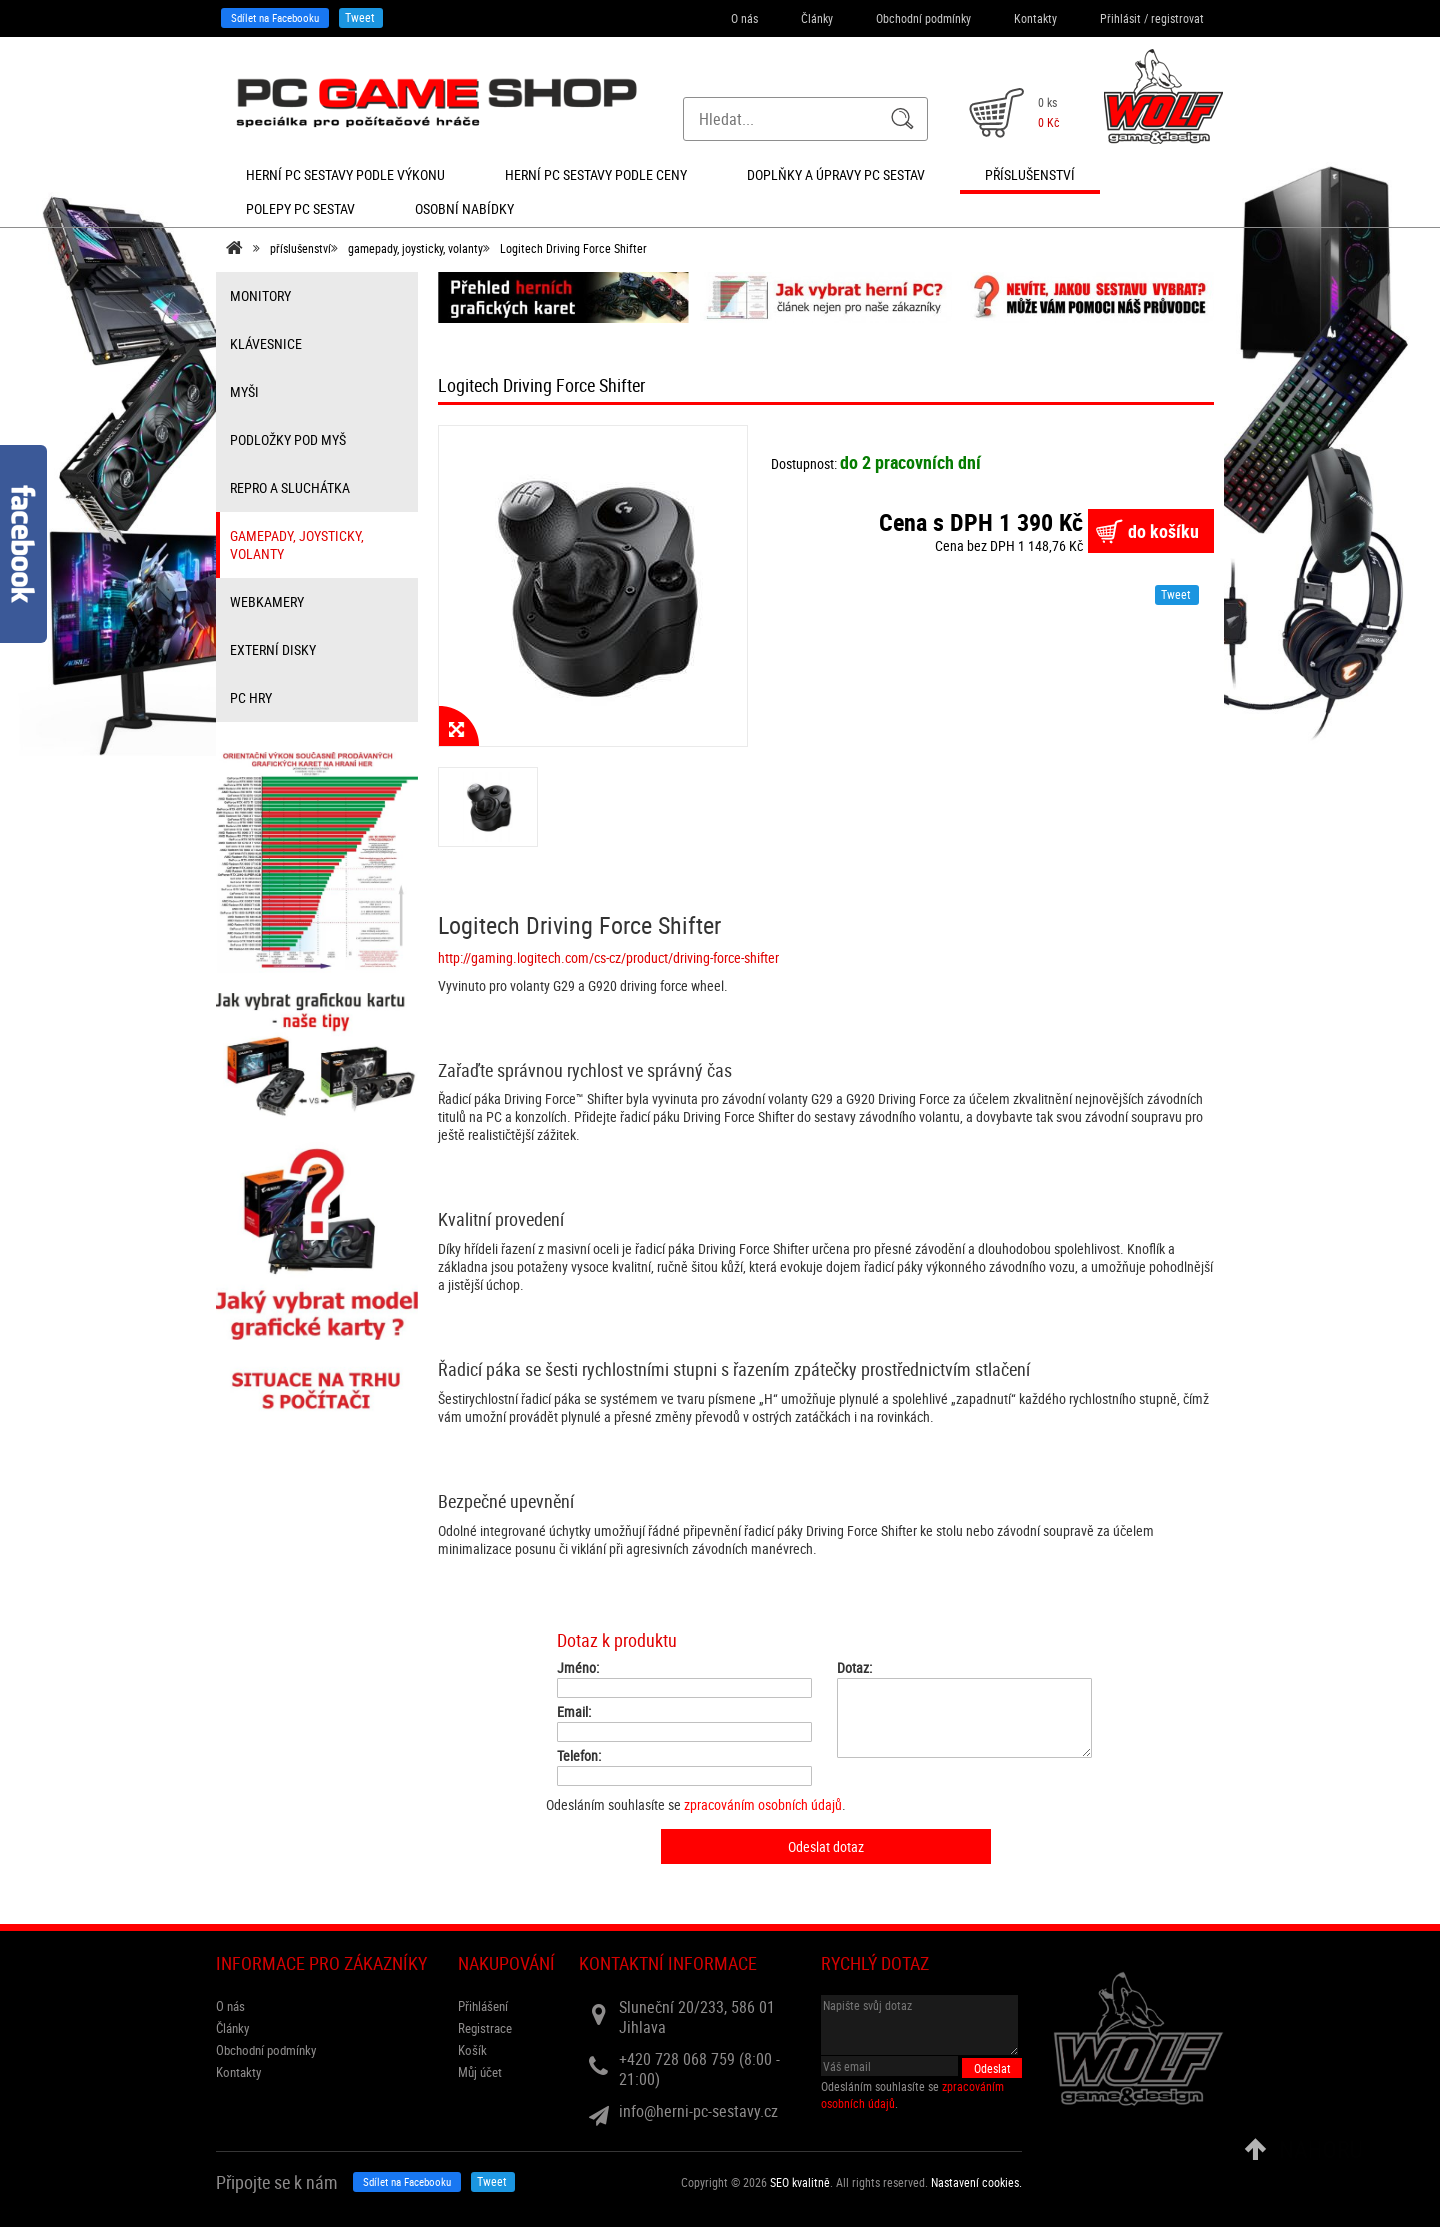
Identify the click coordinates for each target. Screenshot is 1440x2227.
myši (244, 391)
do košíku (1163, 531)
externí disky (273, 649)
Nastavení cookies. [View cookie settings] (976, 2182)
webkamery (267, 601)
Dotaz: (854, 1668)
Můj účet (480, 2072)
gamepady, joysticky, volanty (415, 248)
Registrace (485, 2028)
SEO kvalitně (800, 2182)
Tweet (360, 17)
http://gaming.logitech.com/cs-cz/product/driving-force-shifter (608, 957)
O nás (744, 18)
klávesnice (266, 343)
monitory (260, 295)
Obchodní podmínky (923, 18)
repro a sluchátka (290, 487)
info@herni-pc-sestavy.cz (698, 2111)
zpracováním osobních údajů (763, 1804)
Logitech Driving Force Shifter (573, 248)
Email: (574, 1712)
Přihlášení (483, 2006)
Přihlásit (1120, 18)
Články (817, 18)
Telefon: (579, 1756)
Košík (472, 2050)
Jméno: (578, 1668)
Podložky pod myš (288, 439)
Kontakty (1035, 18)
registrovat (1177, 18)
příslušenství (300, 248)
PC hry (251, 697)
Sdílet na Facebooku (275, 17)
